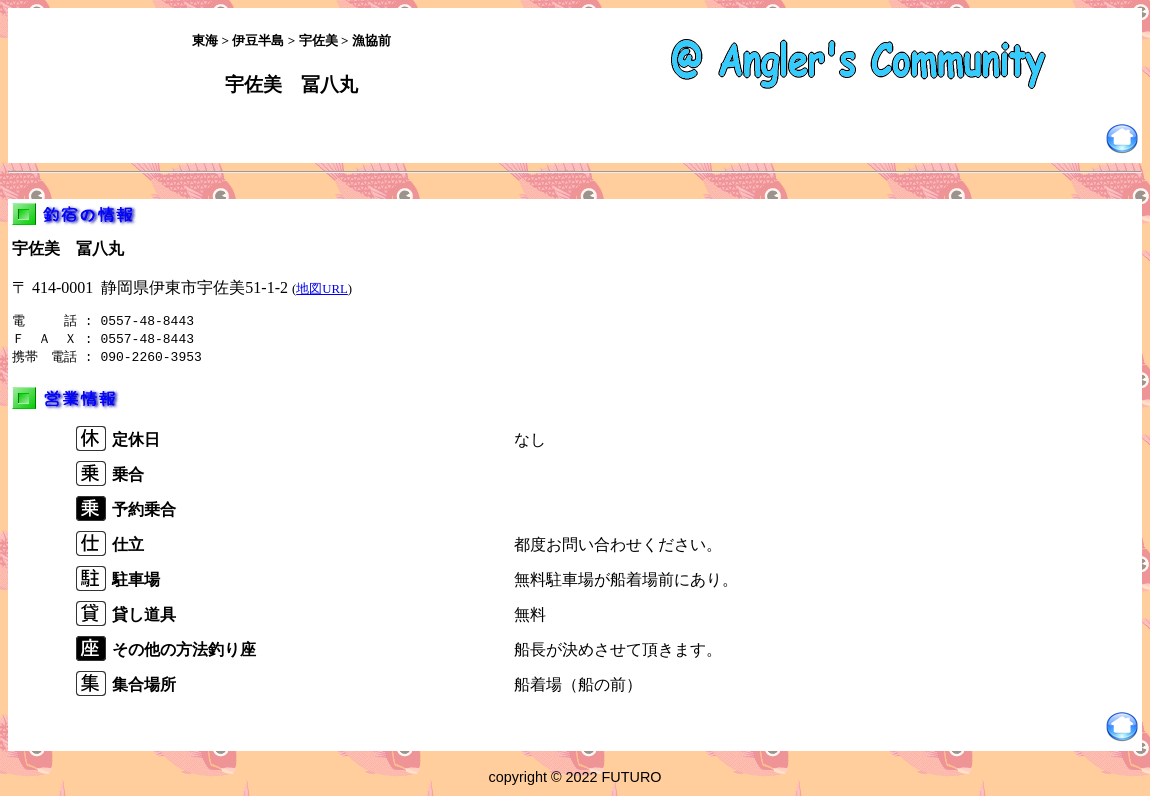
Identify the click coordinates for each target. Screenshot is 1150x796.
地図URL (322, 289)
